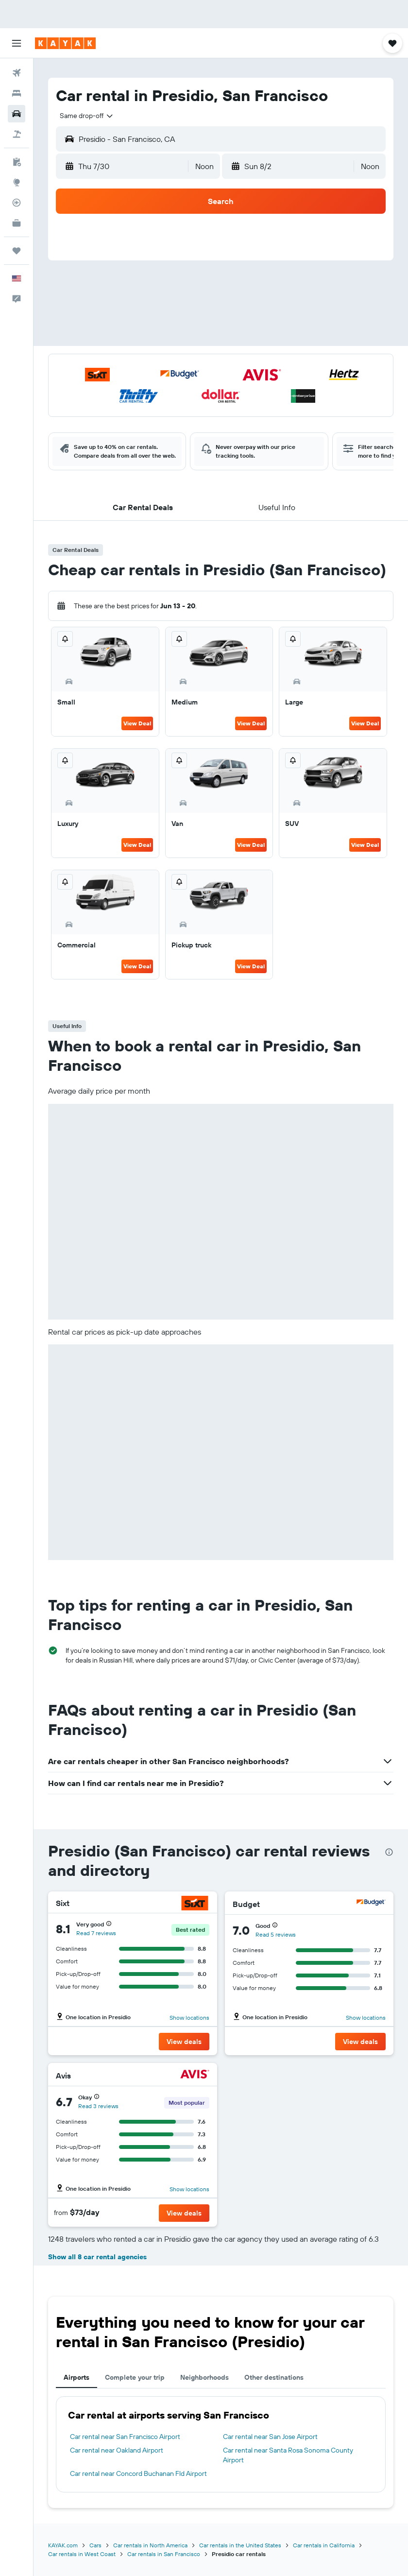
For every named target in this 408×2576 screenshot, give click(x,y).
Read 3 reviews (98, 2106)
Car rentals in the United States (240, 2545)
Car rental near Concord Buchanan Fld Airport (138, 2473)
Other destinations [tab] (274, 2377)
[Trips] (16, 250)
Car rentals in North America (150, 2545)
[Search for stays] (16, 93)
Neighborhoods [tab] (204, 2377)
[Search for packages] (16, 134)
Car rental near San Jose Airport (270, 2436)
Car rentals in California (324, 2545)
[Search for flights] (16, 73)
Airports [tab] (76, 2377)
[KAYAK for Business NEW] (16, 223)
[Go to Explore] (16, 182)
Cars (95, 2545)
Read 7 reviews (96, 1933)
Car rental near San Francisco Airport (125, 2436)
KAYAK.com (63, 2545)
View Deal (137, 723)
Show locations (189, 2017)
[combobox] (87, 115)
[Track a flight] (16, 202)
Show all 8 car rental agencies (97, 2256)
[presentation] (389, 1852)
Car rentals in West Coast (82, 2554)
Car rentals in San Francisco (163, 2554)
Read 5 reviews (275, 1934)
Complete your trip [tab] (135, 2377)
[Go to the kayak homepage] (65, 43)
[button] (16, 43)
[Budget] (371, 1903)
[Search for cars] (16, 113)
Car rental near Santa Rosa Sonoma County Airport (288, 2455)
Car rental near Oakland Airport (116, 2450)
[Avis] (194, 2075)
